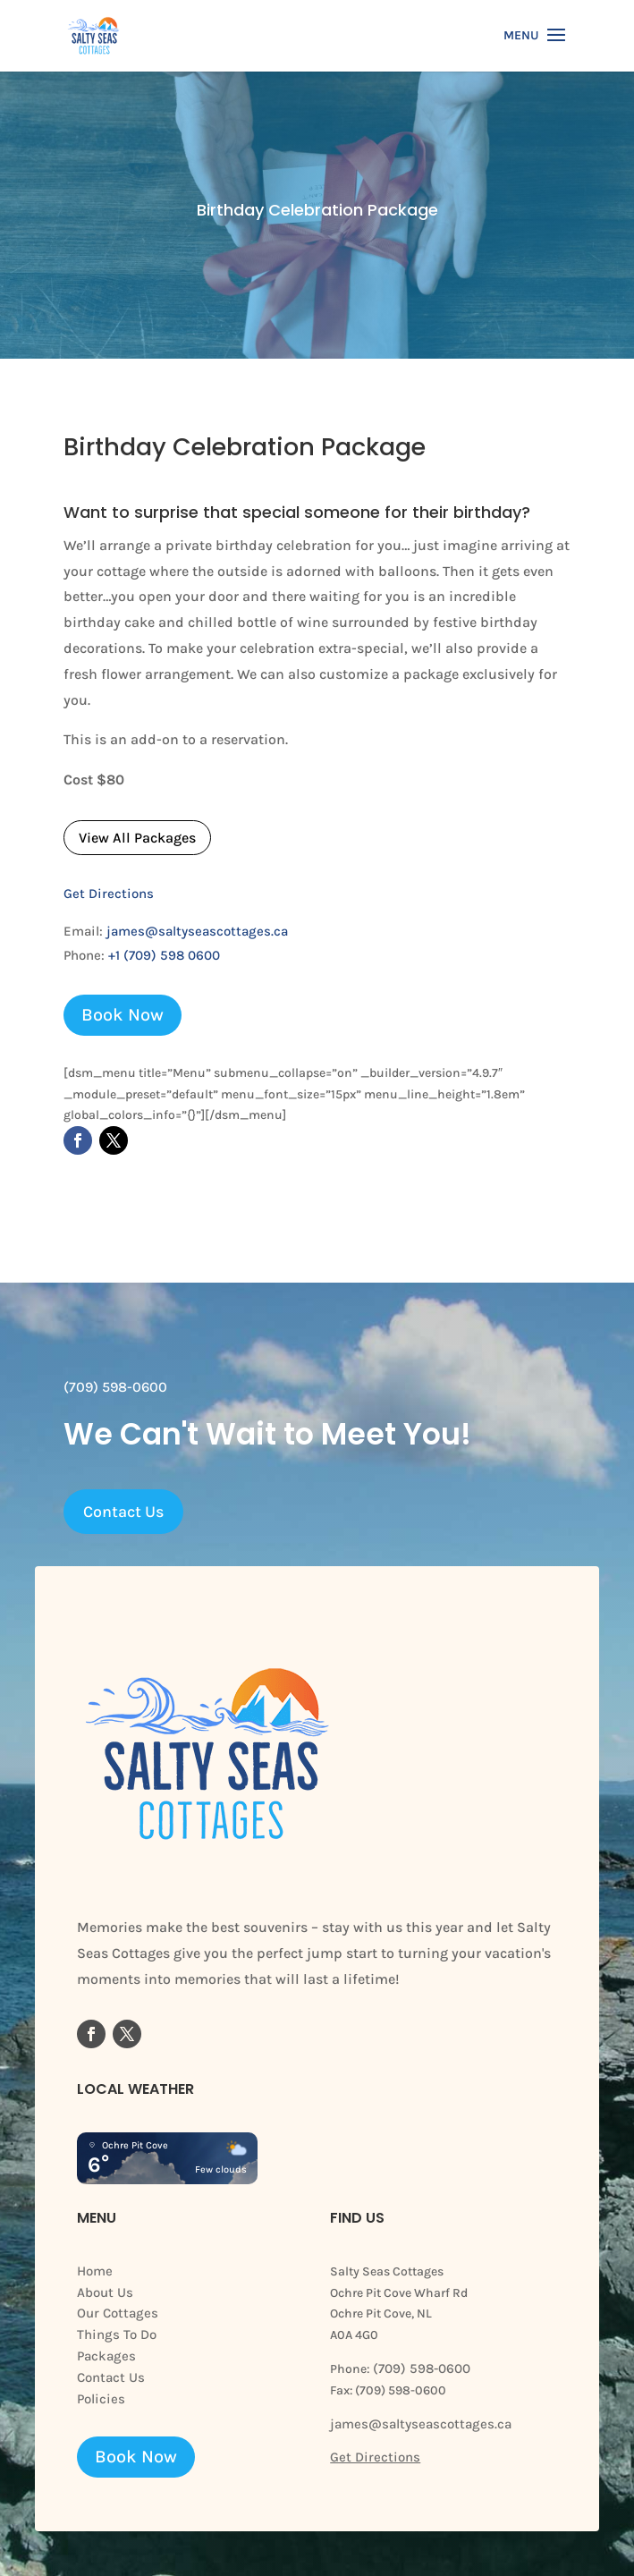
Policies (101, 2399)
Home (95, 2271)
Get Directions (108, 894)
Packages (106, 2356)
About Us (105, 2292)
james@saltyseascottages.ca (197, 931)
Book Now (122, 1014)
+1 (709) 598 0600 (164, 955)
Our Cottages (117, 2313)
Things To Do (116, 2334)
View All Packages (137, 837)
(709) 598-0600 (419, 2368)
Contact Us (123, 1511)
